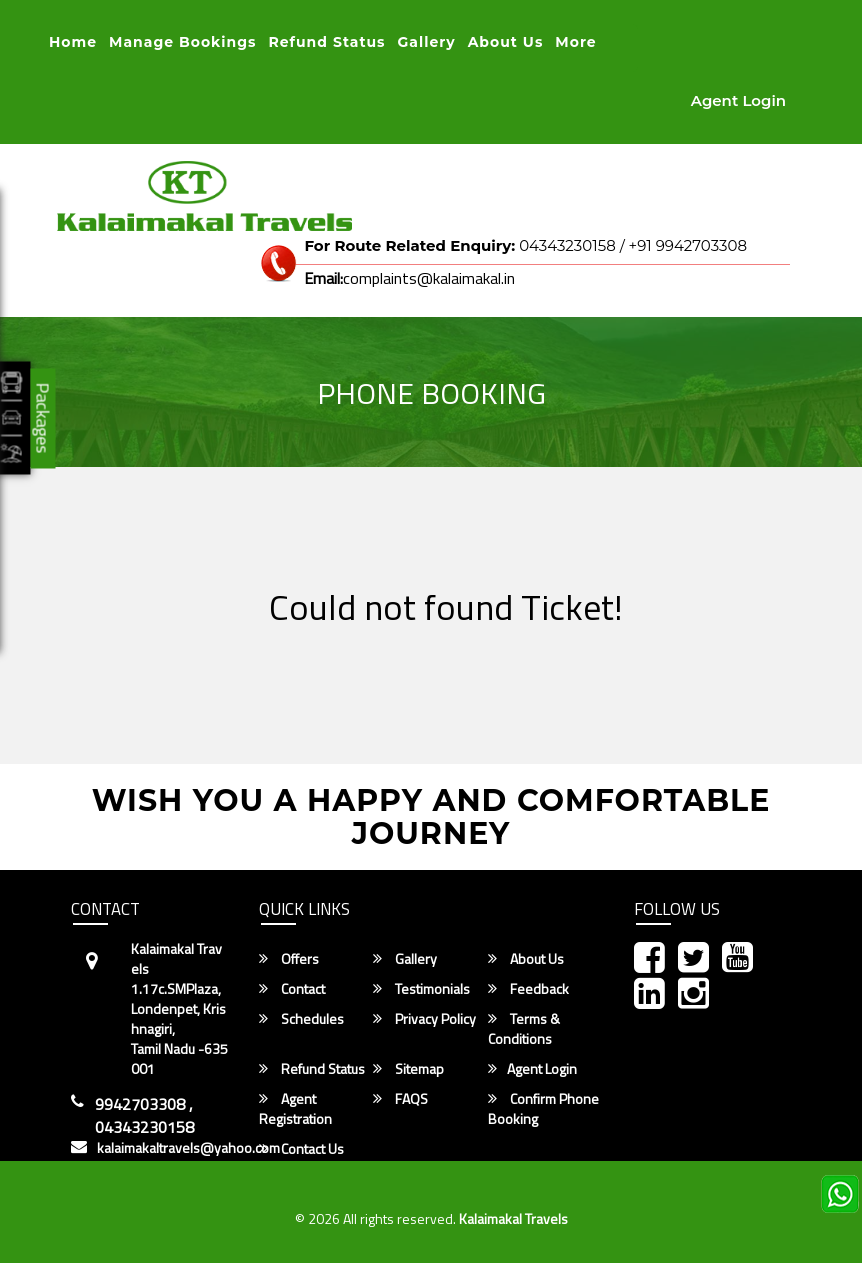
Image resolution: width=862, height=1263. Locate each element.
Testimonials (421, 989)
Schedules (301, 1019)
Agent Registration (295, 1109)
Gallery (427, 42)
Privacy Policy (424, 1019)
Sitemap (408, 1069)
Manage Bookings (182, 42)
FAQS (400, 1099)
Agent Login (738, 100)
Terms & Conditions (524, 1029)
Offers (289, 959)
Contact (292, 989)
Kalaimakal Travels (513, 1218)
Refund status (326, 42)
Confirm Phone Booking (543, 1109)
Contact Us (301, 1149)
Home (73, 42)
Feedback (528, 989)
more (575, 42)
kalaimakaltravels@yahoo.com (188, 1148)
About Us (506, 42)
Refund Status (312, 1069)
